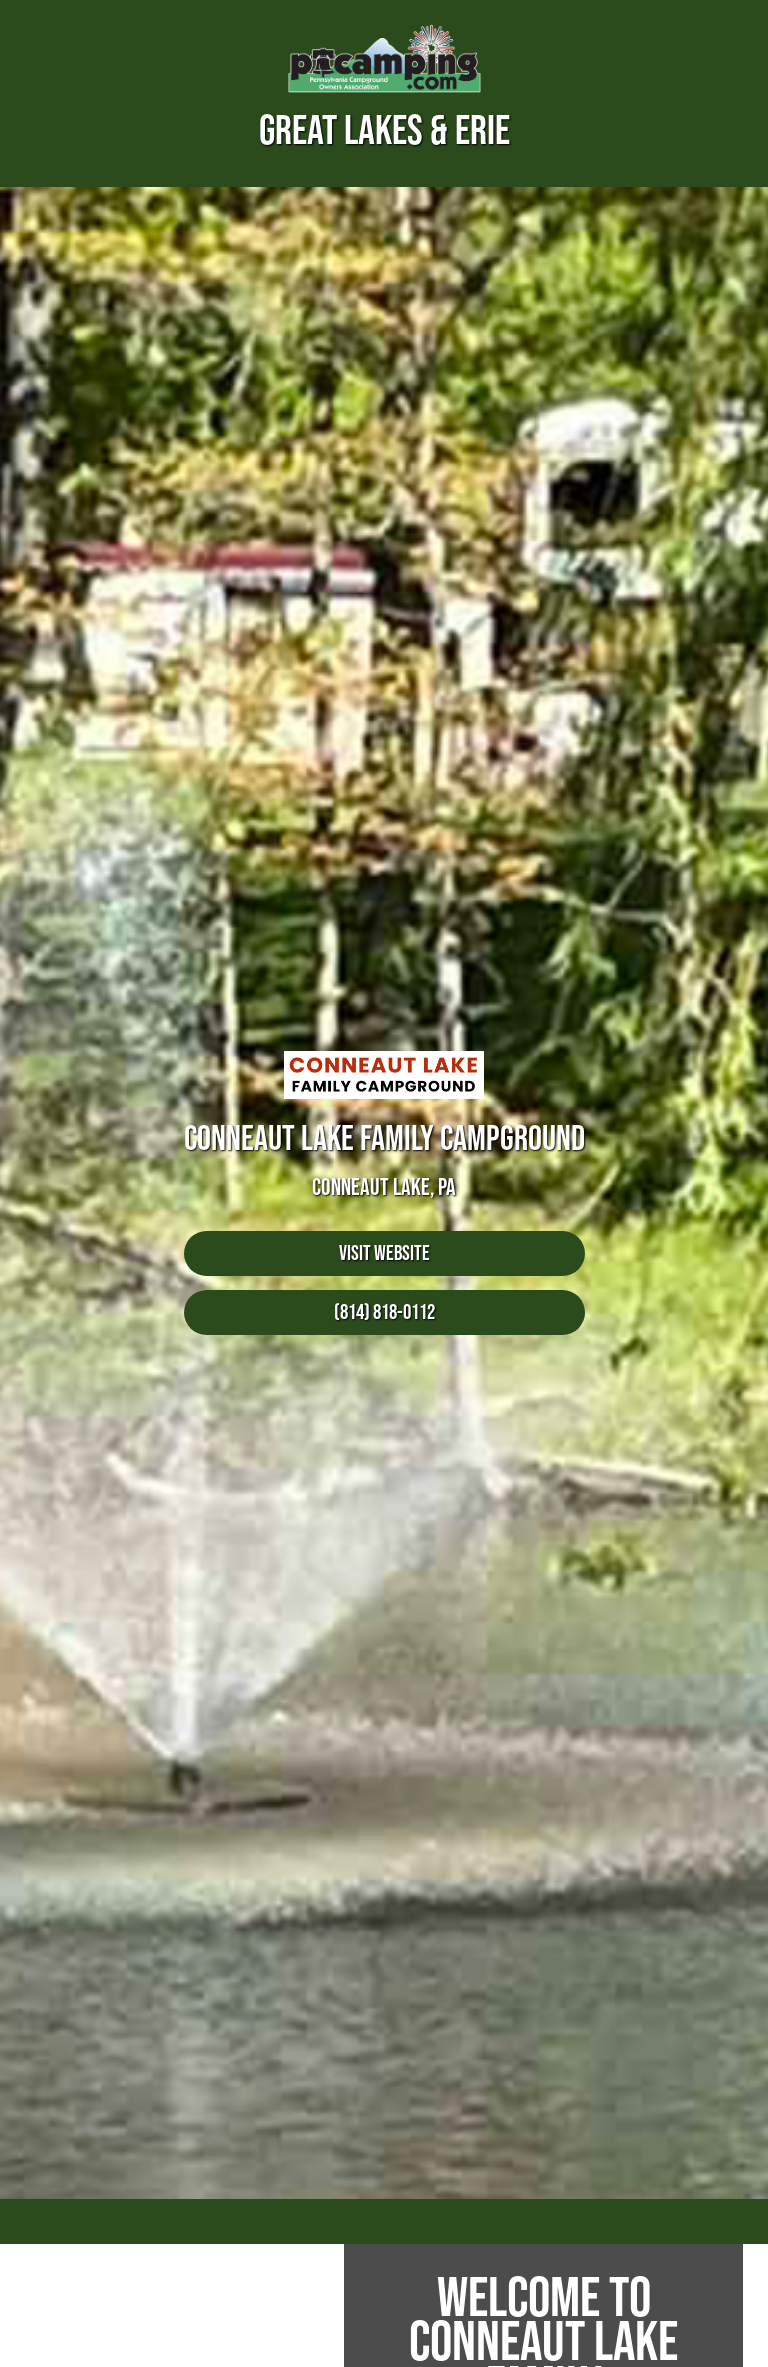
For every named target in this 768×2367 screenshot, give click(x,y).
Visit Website (384, 1252)
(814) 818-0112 (384, 1311)
